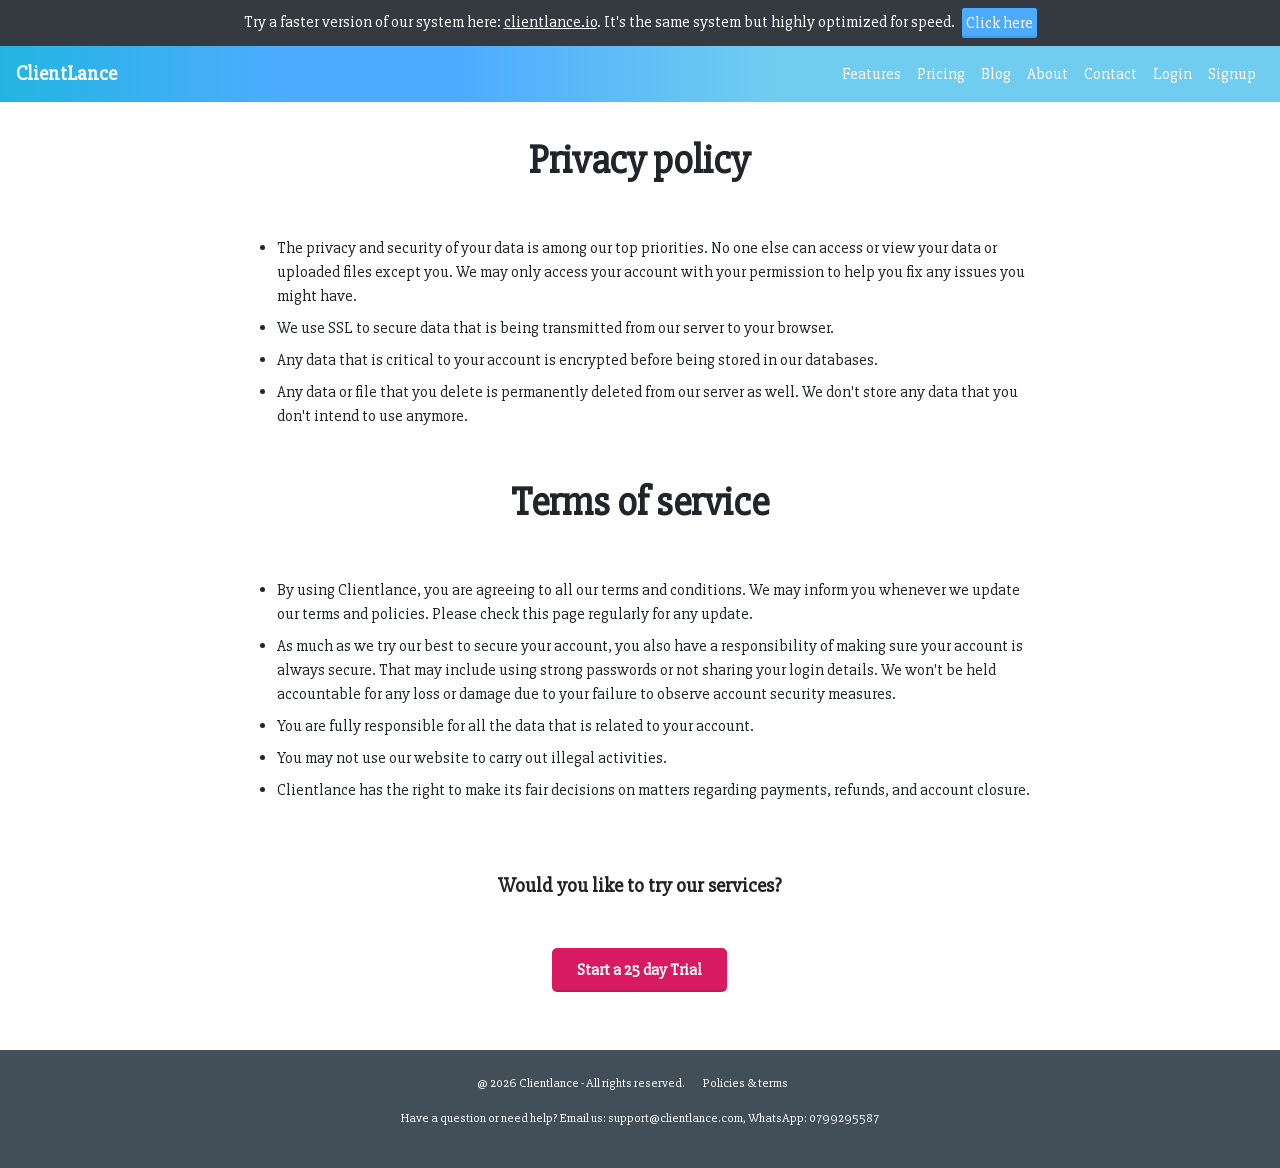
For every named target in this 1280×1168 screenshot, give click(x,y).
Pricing (941, 74)
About (1047, 74)
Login (1172, 74)
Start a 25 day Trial (639, 970)
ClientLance (66, 73)
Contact (1110, 74)
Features (871, 74)
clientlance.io (550, 22)
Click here (999, 23)
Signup (1232, 74)
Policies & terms (745, 1083)
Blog (996, 74)
